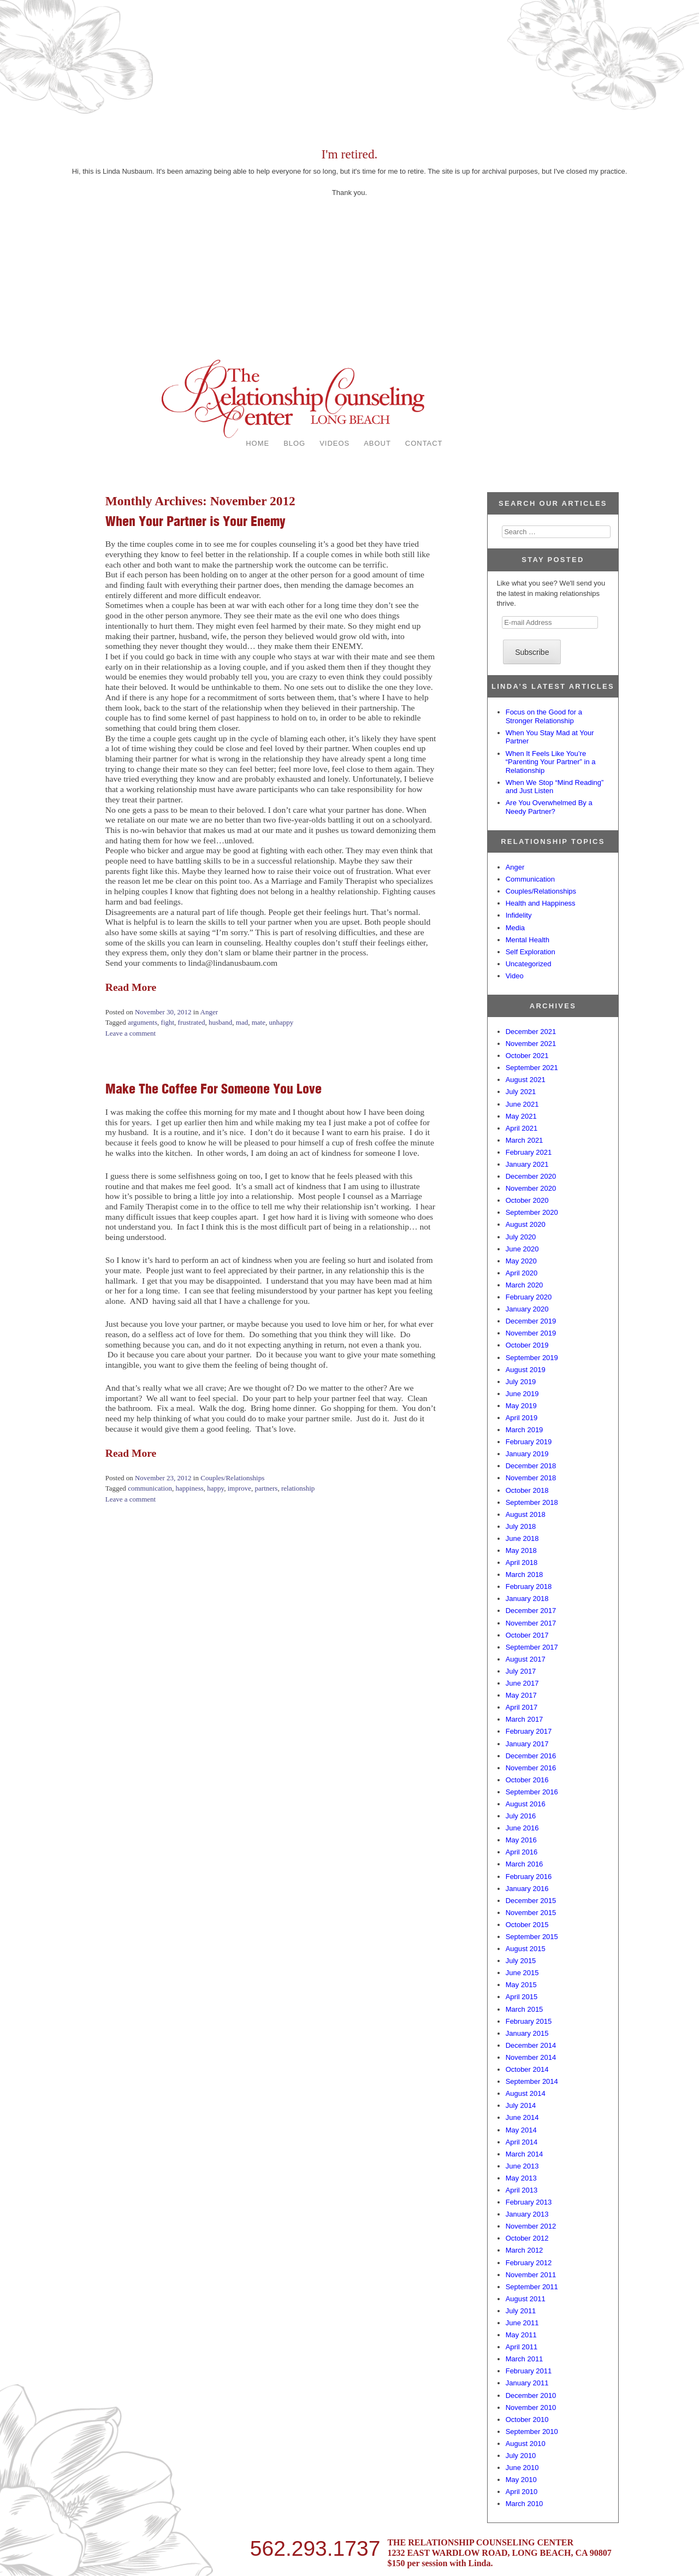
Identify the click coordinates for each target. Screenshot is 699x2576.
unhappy (281, 1022)
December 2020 (531, 1176)
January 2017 (527, 1744)
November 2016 (531, 1768)
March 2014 (524, 2154)
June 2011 (522, 2323)
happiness (190, 1488)
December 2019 (531, 1321)
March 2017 (524, 1719)
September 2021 (532, 1068)
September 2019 (532, 1358)
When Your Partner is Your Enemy (195, 521)
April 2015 (522, 1997)
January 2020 (527, 1309)
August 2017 (526, 1659)
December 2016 (531, 1756)
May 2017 (521, 1695)
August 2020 (526, 1224)
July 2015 (521, 1961)
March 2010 (524, 2504)
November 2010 (531, 2407)
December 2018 (531, 1466)
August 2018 (526, 1514)
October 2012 (527, 2238)
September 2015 (532, 1937)
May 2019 (521, 1406)
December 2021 (531, 1031)
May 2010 (521, 2479)
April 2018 (522, 1562)
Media (515, 928)
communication (150, 1488)
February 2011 (529, 2371)
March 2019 (524, 1430)
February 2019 (529, 1442)
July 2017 (521, 1671)
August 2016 (526, 1804)
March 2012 (524, 2250)
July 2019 (521, 1382)
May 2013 (521, 2178)
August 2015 (526, 1949)
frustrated (191, 1022)
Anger (209, 1012)
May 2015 (521, 1985)
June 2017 (522, 1683)
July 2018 (521, 1526)
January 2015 (527, 2033)
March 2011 (524, 2359)
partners (266, 1488)
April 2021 (522, 1128)
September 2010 (532, 2431)
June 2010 (522, 2467)
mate (258, 1022)
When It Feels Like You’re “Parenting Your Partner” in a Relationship (551, 762)
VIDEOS (334, 443)
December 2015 (531, 1900)
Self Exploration (530, 952)
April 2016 (522, 1852)
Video (515, 976)
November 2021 (531, 1043)
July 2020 (521, 1237)
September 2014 (532, 2081)
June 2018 (522, 1538)
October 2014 (527, 2069)
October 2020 (527, 1200)
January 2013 (527, 2214)
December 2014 (531, 2045)
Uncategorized (529, 964)
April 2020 (522, 1273)
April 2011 (522, 2347)
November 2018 (531, 1478)
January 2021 (527, 1164)
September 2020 (532, 1212)
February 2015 (529, 2021)
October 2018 (527, 1490)
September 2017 (532, 1647)
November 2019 (531, 1333)
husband (220, 1022)
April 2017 (522, 1707)
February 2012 (529, 2263)
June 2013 (522, 2166)
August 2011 (526, 2299)
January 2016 (527, 1888)
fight (168, 1022)
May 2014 (521, 2130)
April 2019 (522, 1418)
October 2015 (527, 1925)
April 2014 (522, 2142)
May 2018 (521, 1550)
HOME (257, 443)
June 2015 (522, 1973)
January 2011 (527, 2383)
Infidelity (519, 915)
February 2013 (529, 2202)
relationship (298, 1488)
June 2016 (522, 1828)
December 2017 (531, 1610)
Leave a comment (130, 1033)
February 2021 (529, 1152)
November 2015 (531, 1913)
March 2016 (524, 1864)
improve (239, 1488)
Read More (130, 987)
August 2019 (526, 1370)
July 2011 (521, 2311)
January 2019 (527, 1454)
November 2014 (531, 2057)
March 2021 (524, 1140)
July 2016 (521, 1816)
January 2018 (527, 1598)
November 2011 (531, 2275)
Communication (530, 879)
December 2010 (531, 2395)
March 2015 (524, 2009)
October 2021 (527, 1055)
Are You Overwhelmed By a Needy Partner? (549, 807)
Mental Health (527, 940)
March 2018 (524, 1574)
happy (215, 1488)
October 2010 (527, 2419)
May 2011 (521, 2335)
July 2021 (521, 1092)
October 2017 (527, 1635)
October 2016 (527, 1780)
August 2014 (526, 2093)
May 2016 (521, 1840)
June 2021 (522, 1104)
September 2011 (532, 2287)
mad (242, 1022)
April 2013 (522, 2190)
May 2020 (521, 1261)
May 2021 (521, 1116)
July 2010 (521, 2455)
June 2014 (522, 2117)
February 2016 (529, 1876)
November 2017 (531, 1623)
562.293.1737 (315, 2546)
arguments (142, 1022)
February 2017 (529, 1731)
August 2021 (526, 1080)
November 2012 (531, 2226)
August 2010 (526, 2443)
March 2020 (524, 1285)
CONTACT (424, 443)
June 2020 (522, 1249)
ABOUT (377, 443)
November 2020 (531, 1188)
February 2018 (529, 1586)
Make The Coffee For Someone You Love (213, 1088)
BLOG (294, 443)
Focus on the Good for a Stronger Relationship (544, 716)
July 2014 (521, 2105)
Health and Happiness (541, 903)
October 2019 (527, 1345)
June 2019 (522, 1394)
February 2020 (529, 1297)
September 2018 (532, 1502)
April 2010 (522, 2492)
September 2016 (532, 1792)
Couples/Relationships (232, 1478)
